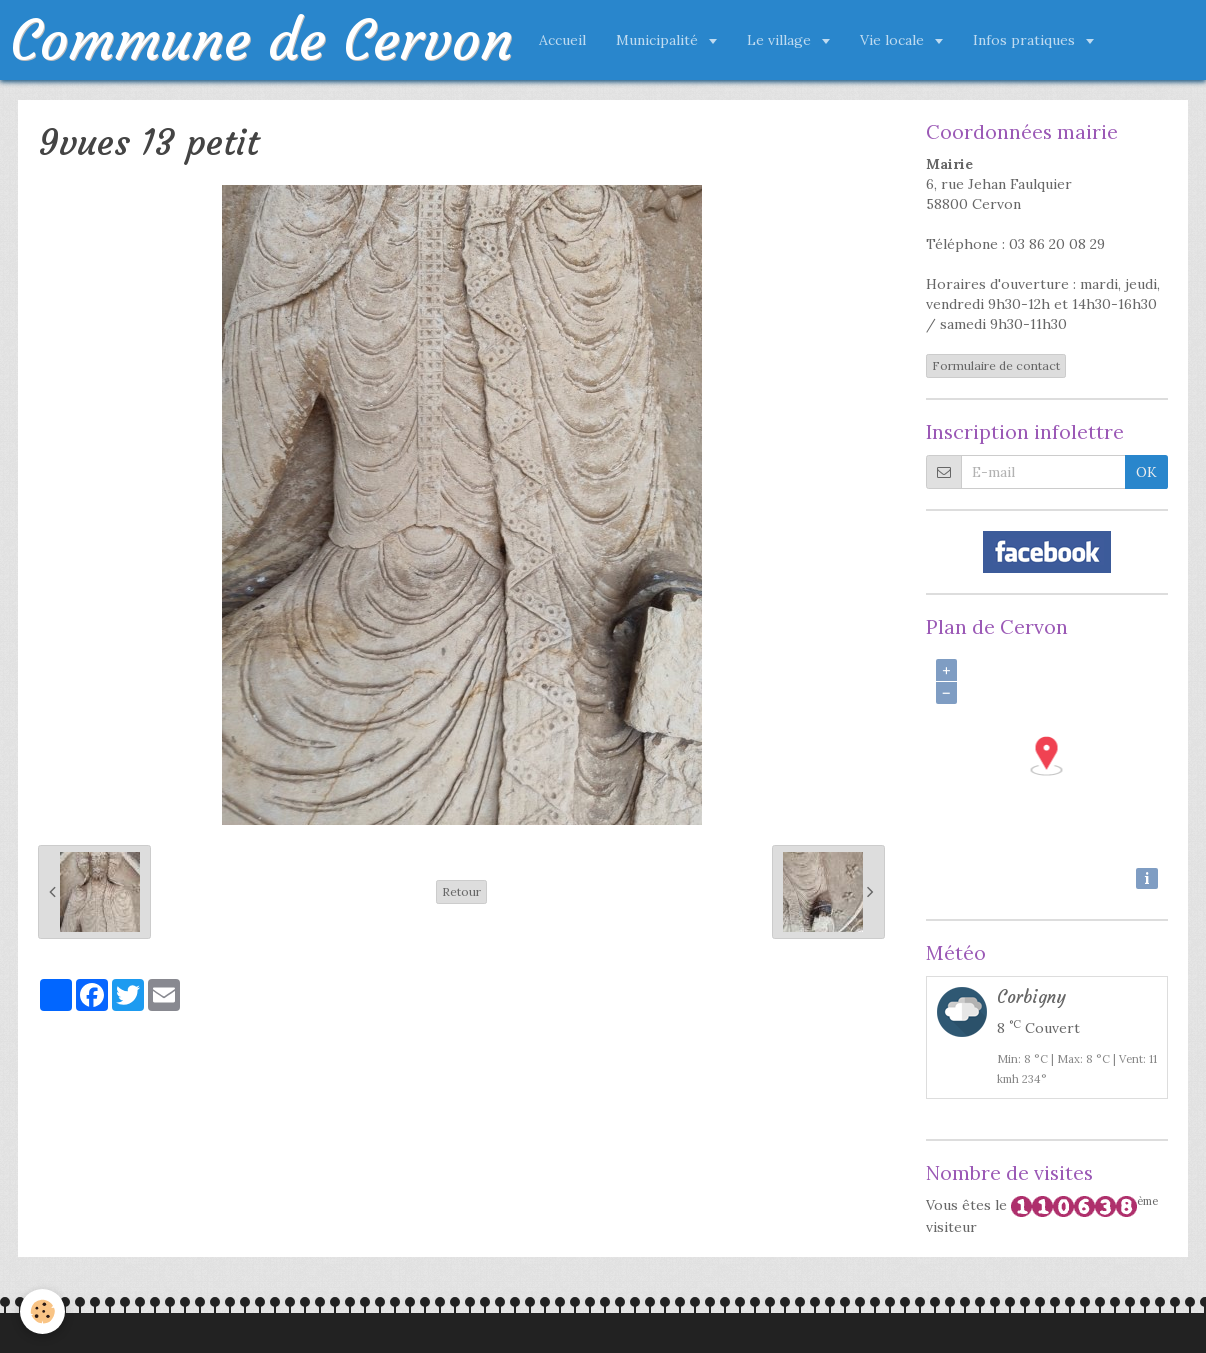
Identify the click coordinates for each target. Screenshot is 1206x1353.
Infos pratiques (1026, 40)
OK (1146, 472)
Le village (781, 40)
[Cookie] (42, 1311)
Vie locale (894, 40)
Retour (461, 891)
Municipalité (659, 40)
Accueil (562, 40)
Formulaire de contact (996, 365)
